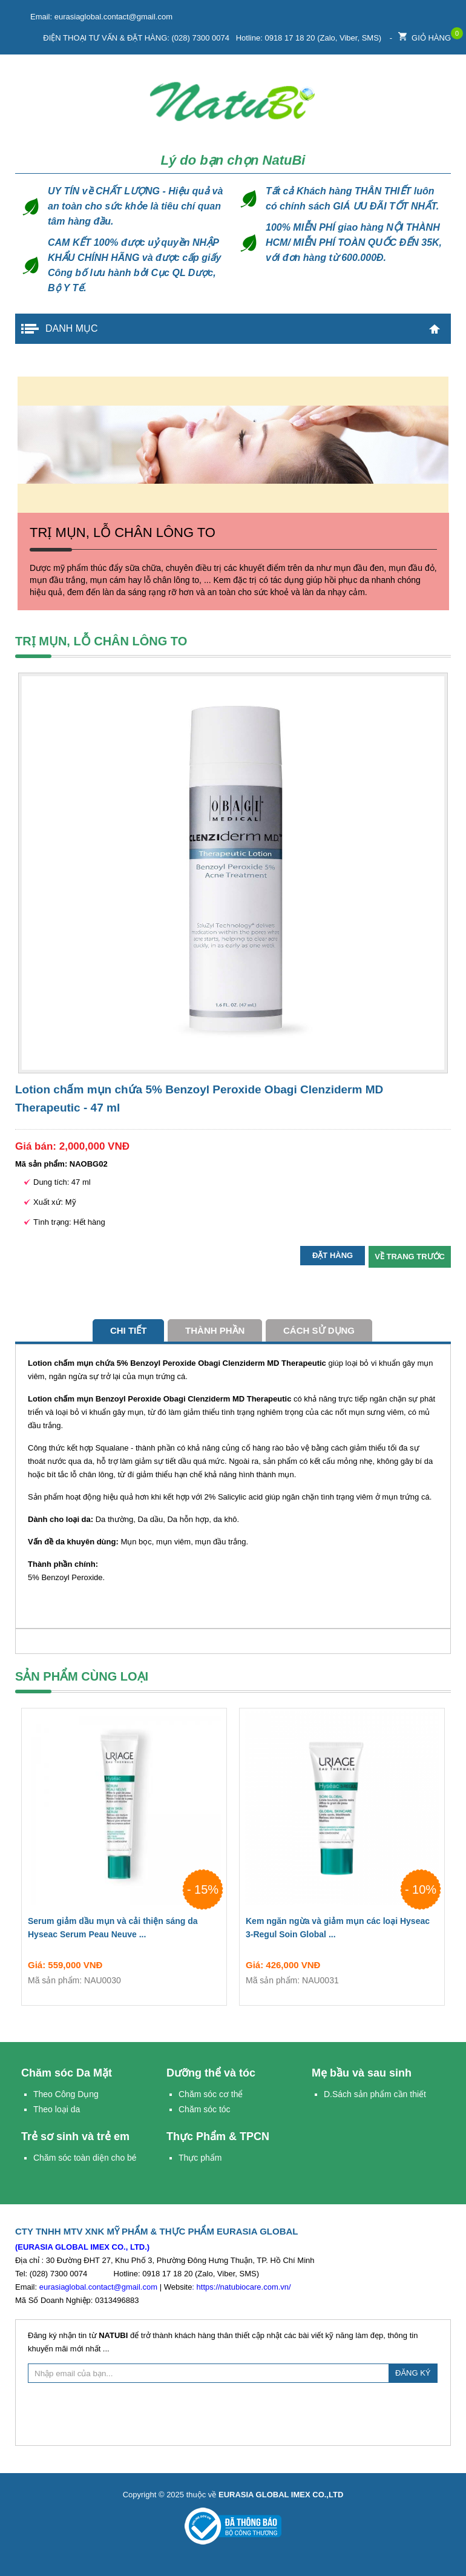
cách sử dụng (319, 1330)
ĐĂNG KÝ (413, 2372)
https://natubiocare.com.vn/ (244, 2286)
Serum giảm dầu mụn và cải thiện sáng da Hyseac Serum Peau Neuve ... (124, 1930)
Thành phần (214, 1330)
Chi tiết (128, 1330)
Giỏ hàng (424, 34)
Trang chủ (434, 328)
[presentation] (233, 2412)
